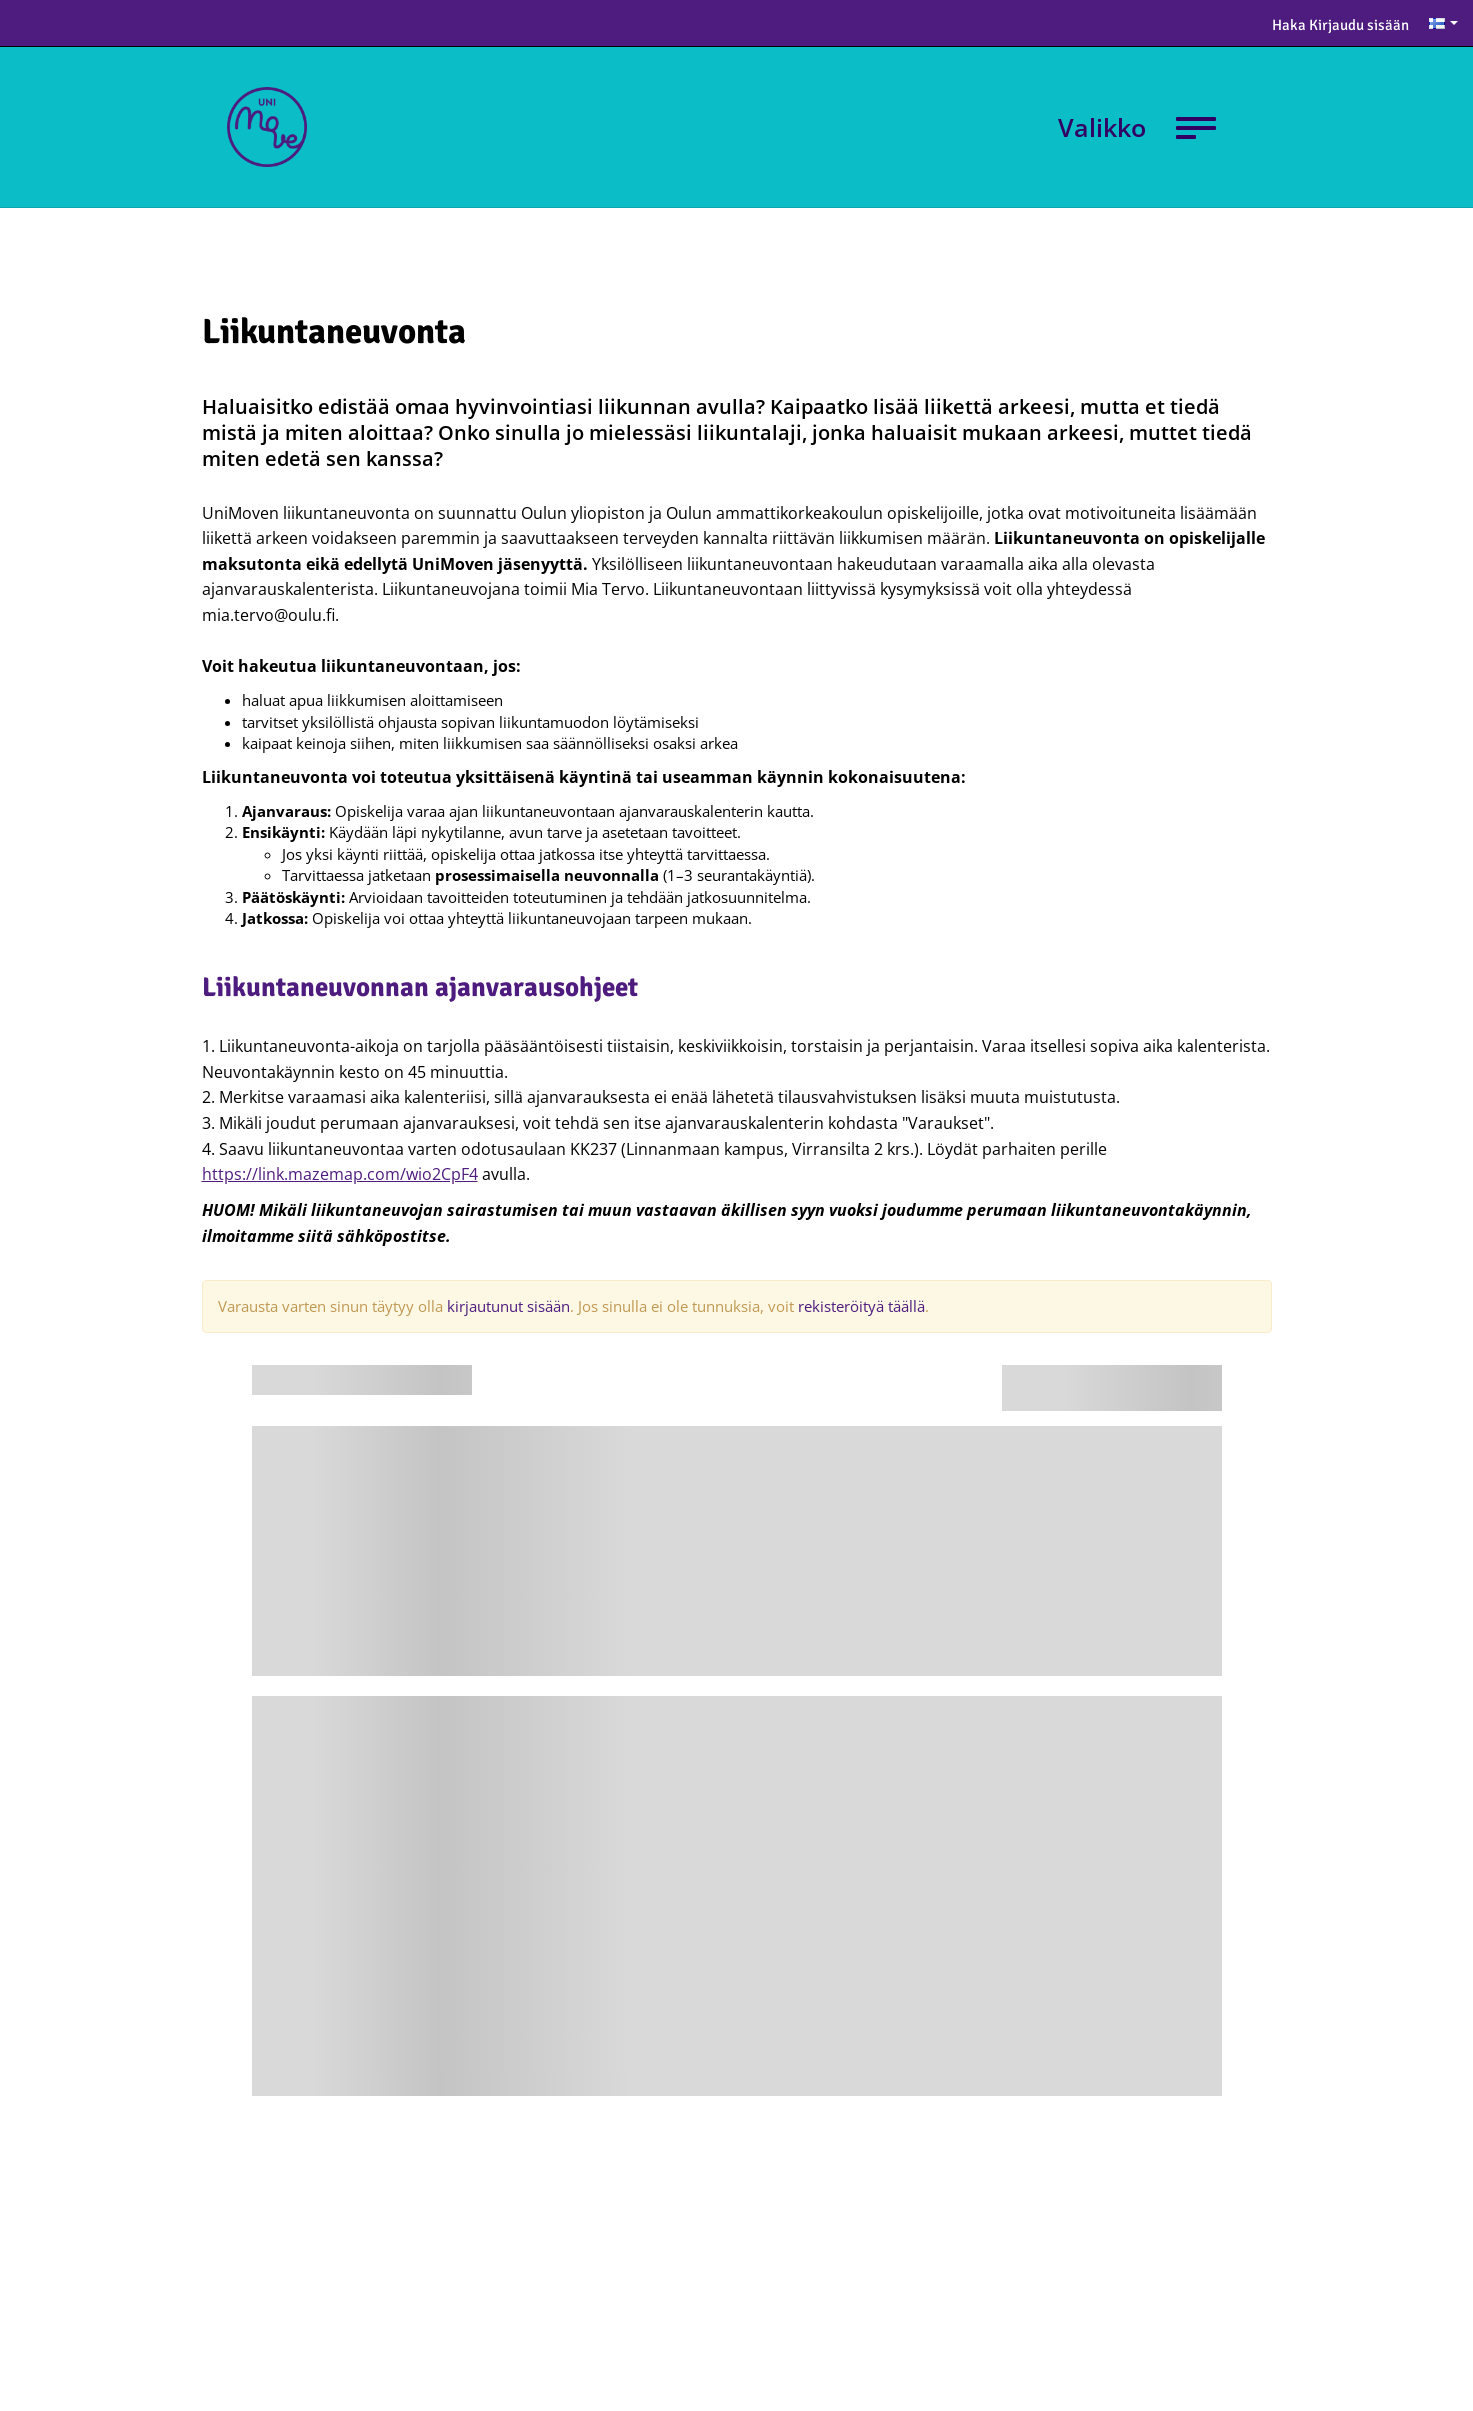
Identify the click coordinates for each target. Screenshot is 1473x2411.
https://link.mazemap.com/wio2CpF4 (340, 1174)
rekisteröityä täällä (861, 1306)
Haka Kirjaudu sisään (1340, 25)
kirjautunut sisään (508, 1306)
